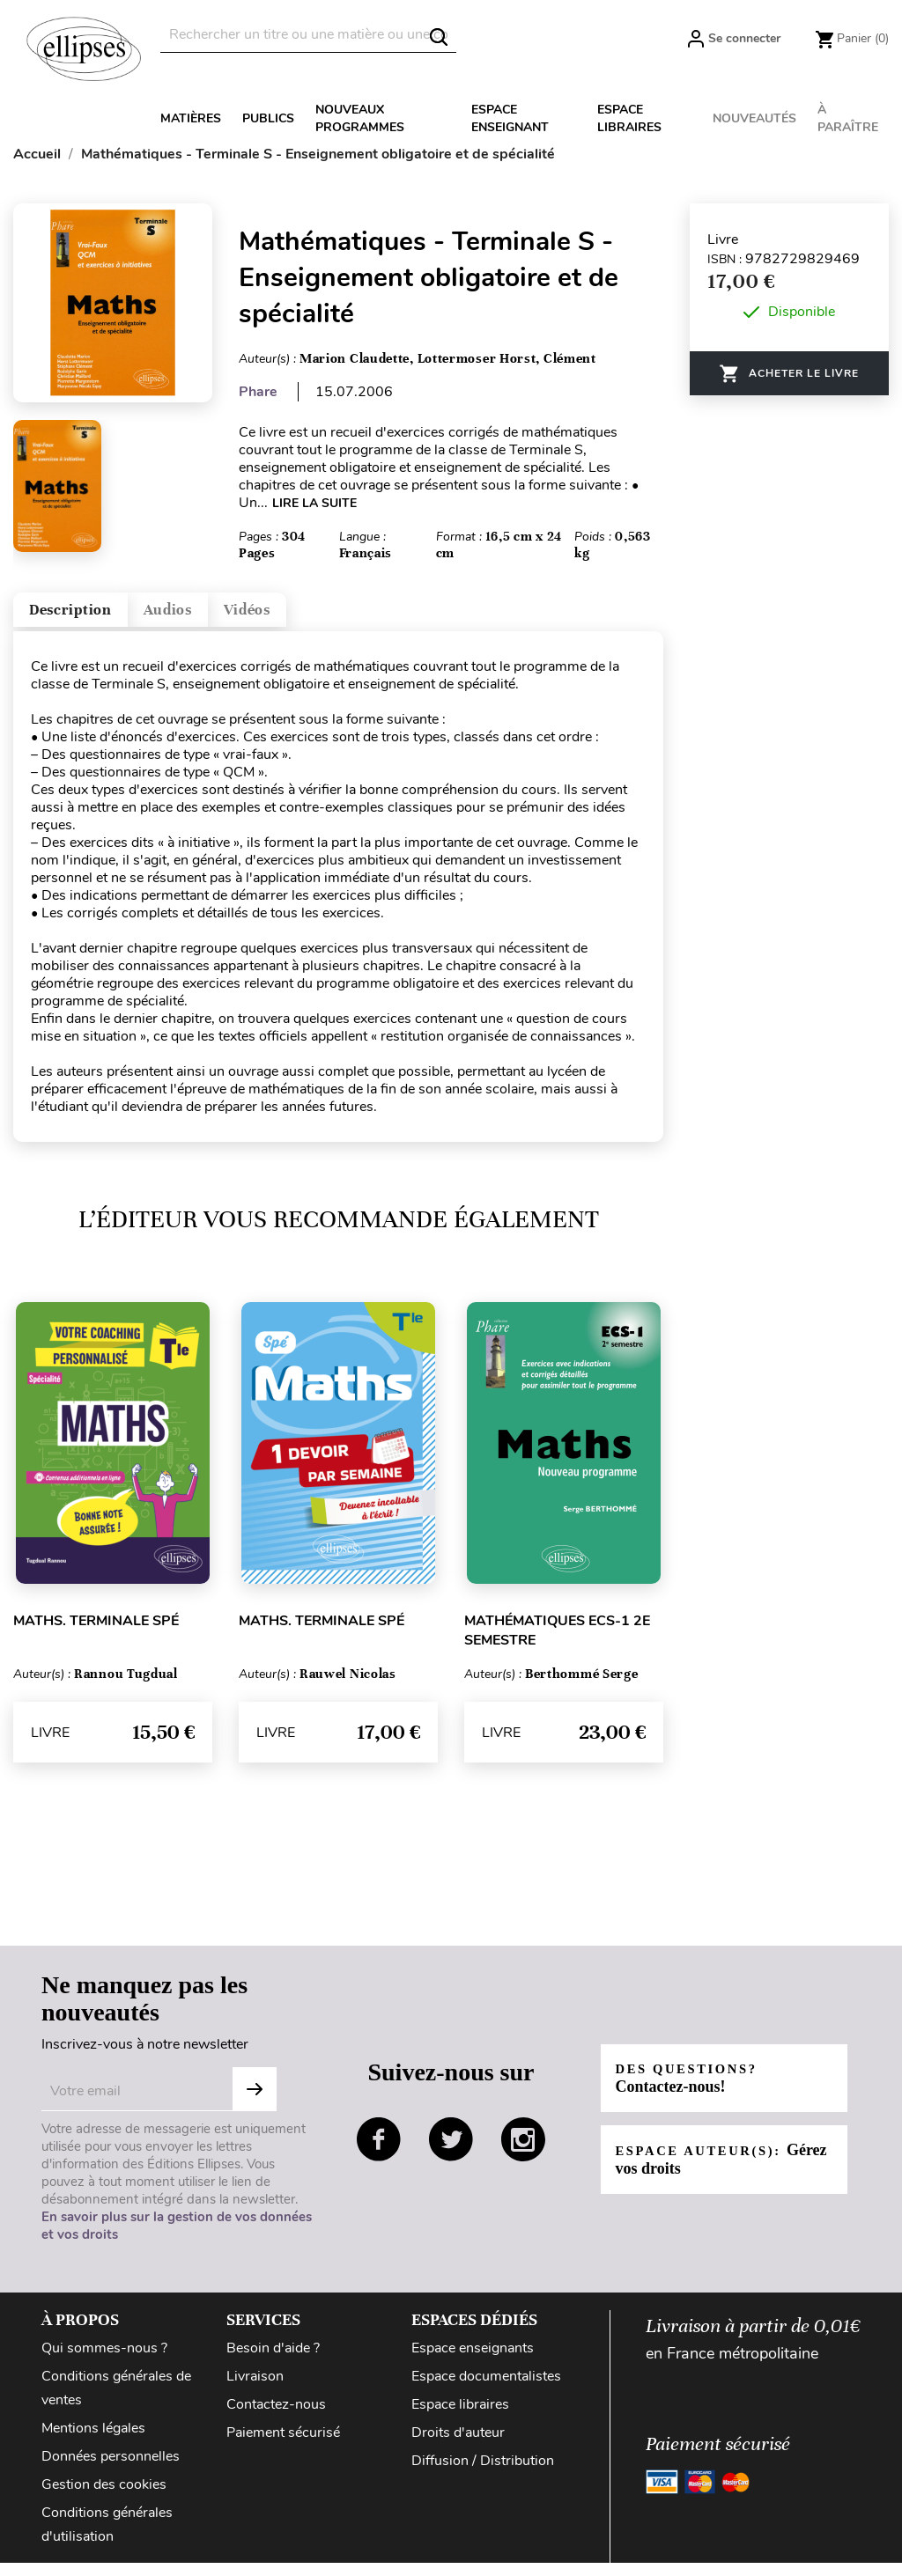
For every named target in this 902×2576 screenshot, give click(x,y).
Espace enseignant (510, 118)
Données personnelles (110, 2469)
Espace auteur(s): (707, 2172)
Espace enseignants (472, 2361)
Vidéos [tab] (332, 616)
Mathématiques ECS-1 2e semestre (557, 1643)
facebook (379, 2153)
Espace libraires (629, 118)
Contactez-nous (276, 2417)
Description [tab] (91, 616)
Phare (258, 391)
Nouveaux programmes (359, 118)
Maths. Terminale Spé (96, 1634)
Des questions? (694, 2091)
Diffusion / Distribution (482, 2474)
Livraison (255, 2389)
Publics (268, 118)
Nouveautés (754, 118)
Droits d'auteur (458, 2445)
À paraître (847, 118)
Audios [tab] (223, 616)
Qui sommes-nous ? (104, 2361)
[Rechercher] (308, 35)
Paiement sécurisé (283, 2445)
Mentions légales (93, 2441)
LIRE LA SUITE (314, 503)
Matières (190, 118)
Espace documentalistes (486, 2389)
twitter (451, 2153)
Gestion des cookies (103, 2497)
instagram (523, 2153)
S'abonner (255, 2102)
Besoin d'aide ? (273, 2361)
